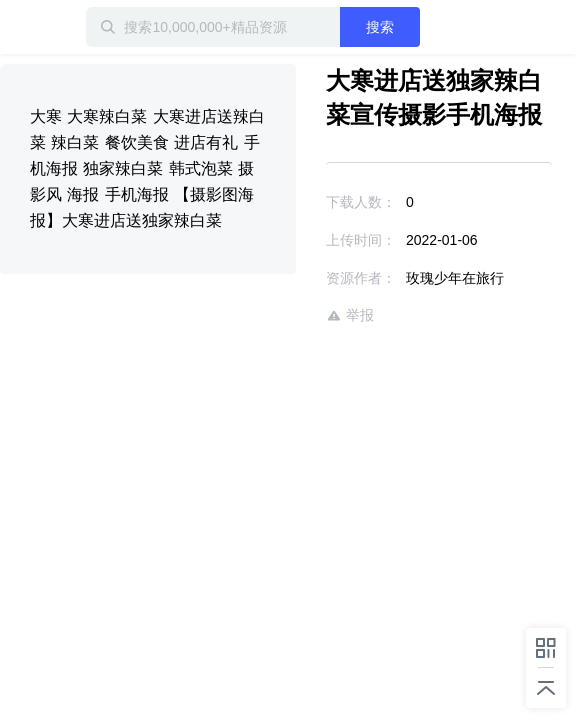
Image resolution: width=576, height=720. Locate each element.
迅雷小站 (105, 27)
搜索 (415, 27)
